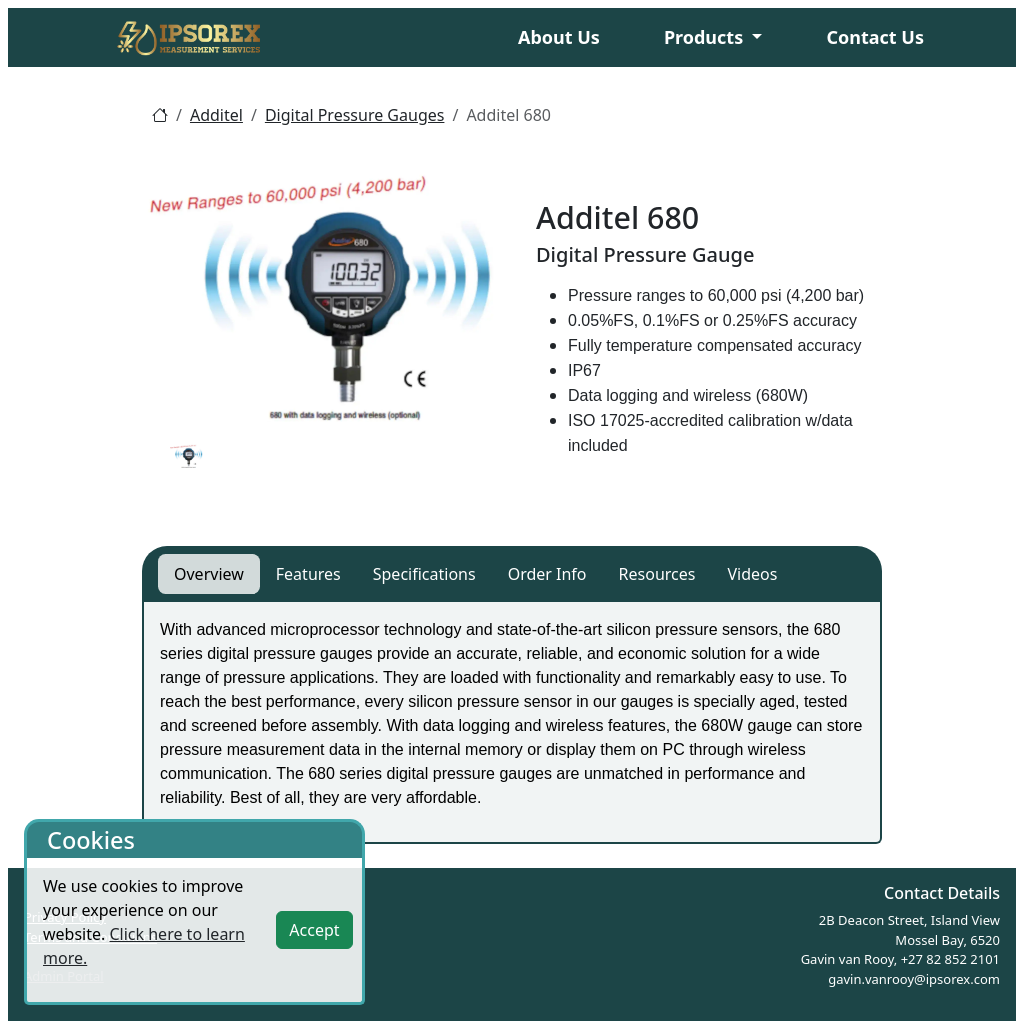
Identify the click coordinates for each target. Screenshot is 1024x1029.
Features (308, 574)
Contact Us (875, 37)
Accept (314, 930)
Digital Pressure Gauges (355, 115)
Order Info (547, 574)
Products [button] (706, 37)
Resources (657, 574)
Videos (752, 574)
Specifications (424, 574)
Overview (209, 574)
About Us (559, 37)
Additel (216, 115)
